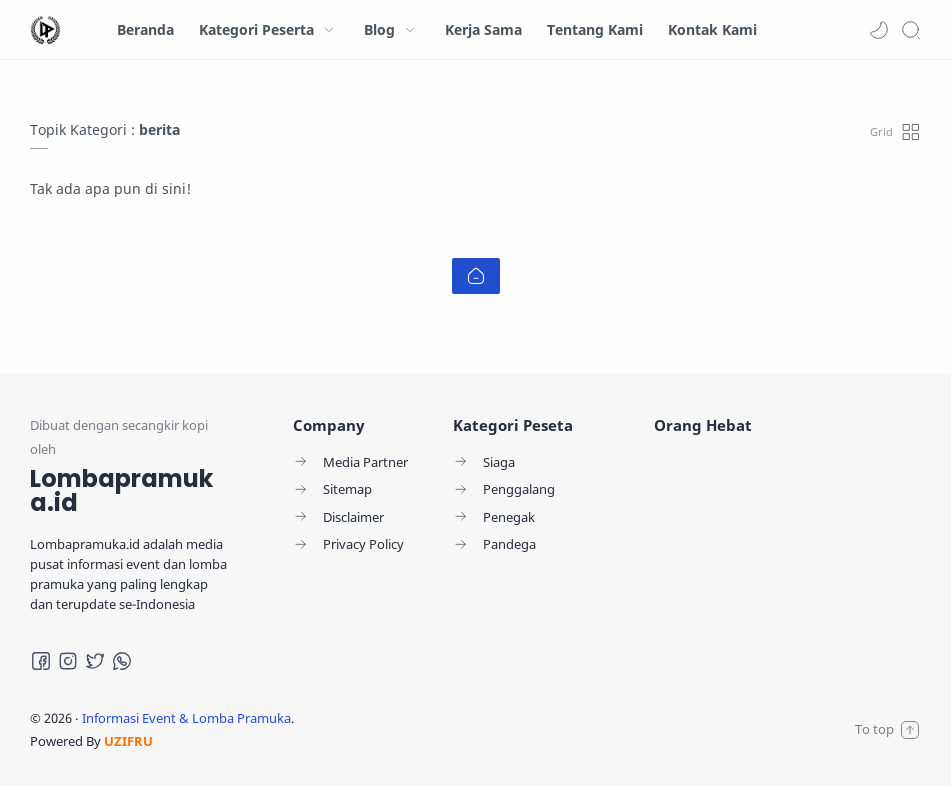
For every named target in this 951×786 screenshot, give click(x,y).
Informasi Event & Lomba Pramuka (186, 718)
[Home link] (476, 276)
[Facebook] (41, 661)
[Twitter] (95, 661)
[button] (879, 30)
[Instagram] (68, 661)
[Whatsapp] (122, 661)
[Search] (911, 30)
